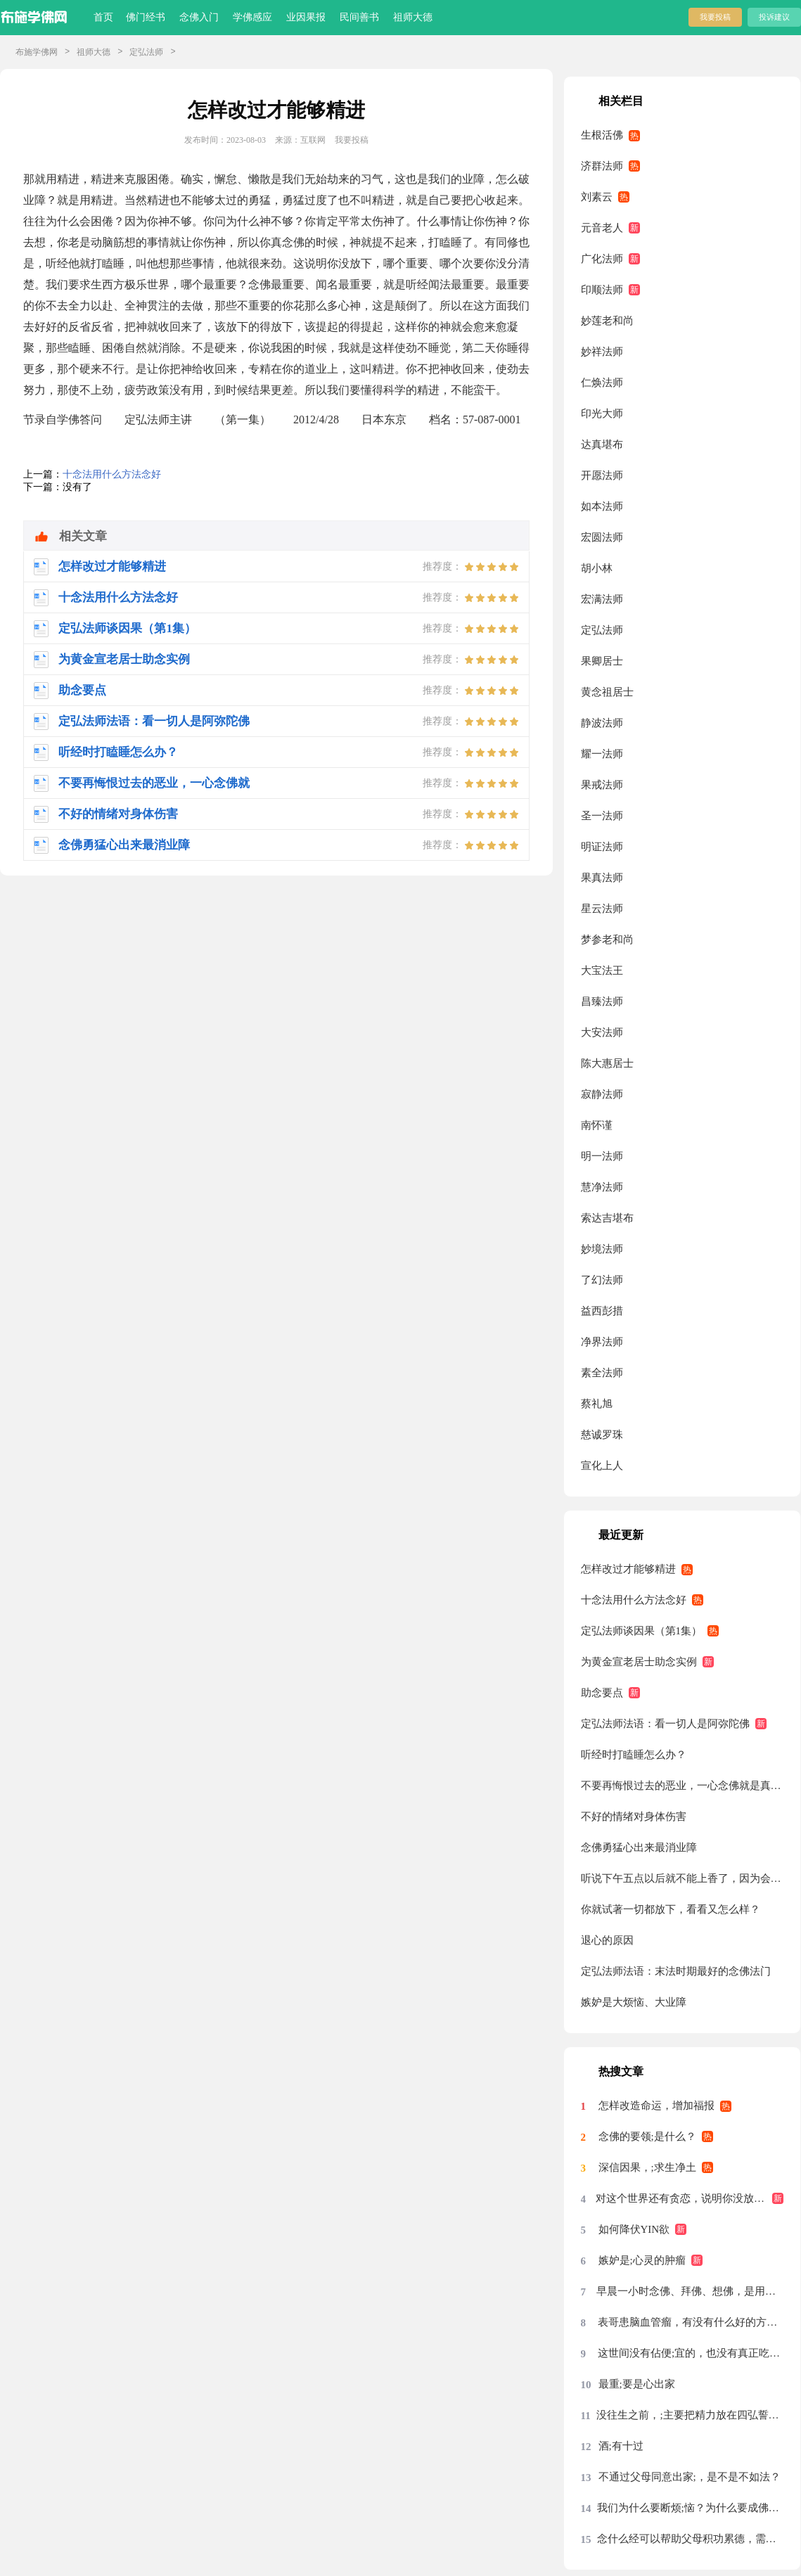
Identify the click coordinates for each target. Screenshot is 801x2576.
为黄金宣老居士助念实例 (639, 1661)
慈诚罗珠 (602, 1434)
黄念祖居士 (607, 692)
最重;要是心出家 (636, 2384)
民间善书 (359, 17)
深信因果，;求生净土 (647, 2167)
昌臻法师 (602, 1001)
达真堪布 (602, 444)
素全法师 (602, 1372)
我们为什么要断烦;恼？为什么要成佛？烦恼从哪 (690, 2507)
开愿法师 (602, 475)
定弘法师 (146, 52)
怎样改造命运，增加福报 (656, 2105)
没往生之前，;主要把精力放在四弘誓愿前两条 (689, 2415)
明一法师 (602, 1156)
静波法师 (602, 723)
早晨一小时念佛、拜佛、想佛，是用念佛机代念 (690, 2291)
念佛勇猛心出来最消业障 (639, 1847)
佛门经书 (145, 17)
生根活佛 (602, 135)
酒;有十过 (620, 2446)
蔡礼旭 (597, 1403)
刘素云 (597, 197)
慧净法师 (602, 1187)
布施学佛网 (36, 52)
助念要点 (602, 1692)
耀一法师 (602, 754)
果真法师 (602, 877)
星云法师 (602, 908)
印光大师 (602, 413)
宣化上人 (602, 1465)
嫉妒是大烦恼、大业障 (633, 2002)
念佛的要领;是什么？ (647, 2136)
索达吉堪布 (607, 1218)
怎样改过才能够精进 (628, 1569)
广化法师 (602, 258)
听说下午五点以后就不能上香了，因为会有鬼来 (682, 1878)
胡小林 (597, 568)
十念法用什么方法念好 (112, 474)
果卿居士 (602, 661)
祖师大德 (412, 17)
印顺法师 (602, 289)
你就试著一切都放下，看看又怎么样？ (670, 1909)
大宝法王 (602, 970)
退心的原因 (607, 1940)
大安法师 (602, 1032)
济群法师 (602, 166)
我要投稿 (715, 17)
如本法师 (602, 506)
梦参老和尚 (607, 939)
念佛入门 (199, 17)
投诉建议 (774, 17)
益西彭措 (602, 1310)
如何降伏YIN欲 (634, 2229)
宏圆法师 (602, 537)
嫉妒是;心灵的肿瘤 (642, 2260)
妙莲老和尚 (607, 320)
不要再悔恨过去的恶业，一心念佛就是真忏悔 (682, 1785)
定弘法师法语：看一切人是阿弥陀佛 (665, 1723)
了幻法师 (602, 1280)
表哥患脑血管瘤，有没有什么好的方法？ (690, 2322)
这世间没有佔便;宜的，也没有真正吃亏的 (691, 2353)
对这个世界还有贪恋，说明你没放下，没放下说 (690, 2198)
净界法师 (602, 1341)
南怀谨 (597, 1125)
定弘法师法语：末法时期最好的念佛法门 (676, 1971)
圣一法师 (602, 815)
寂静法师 (602, 1094)
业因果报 (306, 17)
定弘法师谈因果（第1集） (642, 1630)
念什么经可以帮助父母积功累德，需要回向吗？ (690, 2538)
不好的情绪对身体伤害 (633, 1816)
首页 (103, 17)
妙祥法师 (602, 351)
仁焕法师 (602, 382)
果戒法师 (602, 784)
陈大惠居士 (607, 1063)
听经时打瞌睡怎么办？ (633, 1754)
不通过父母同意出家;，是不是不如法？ (689, 2476)
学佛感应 (252, 17)
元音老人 (602, 227)
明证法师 (602, 846)
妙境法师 (602, 1249)
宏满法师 (602, 599)
